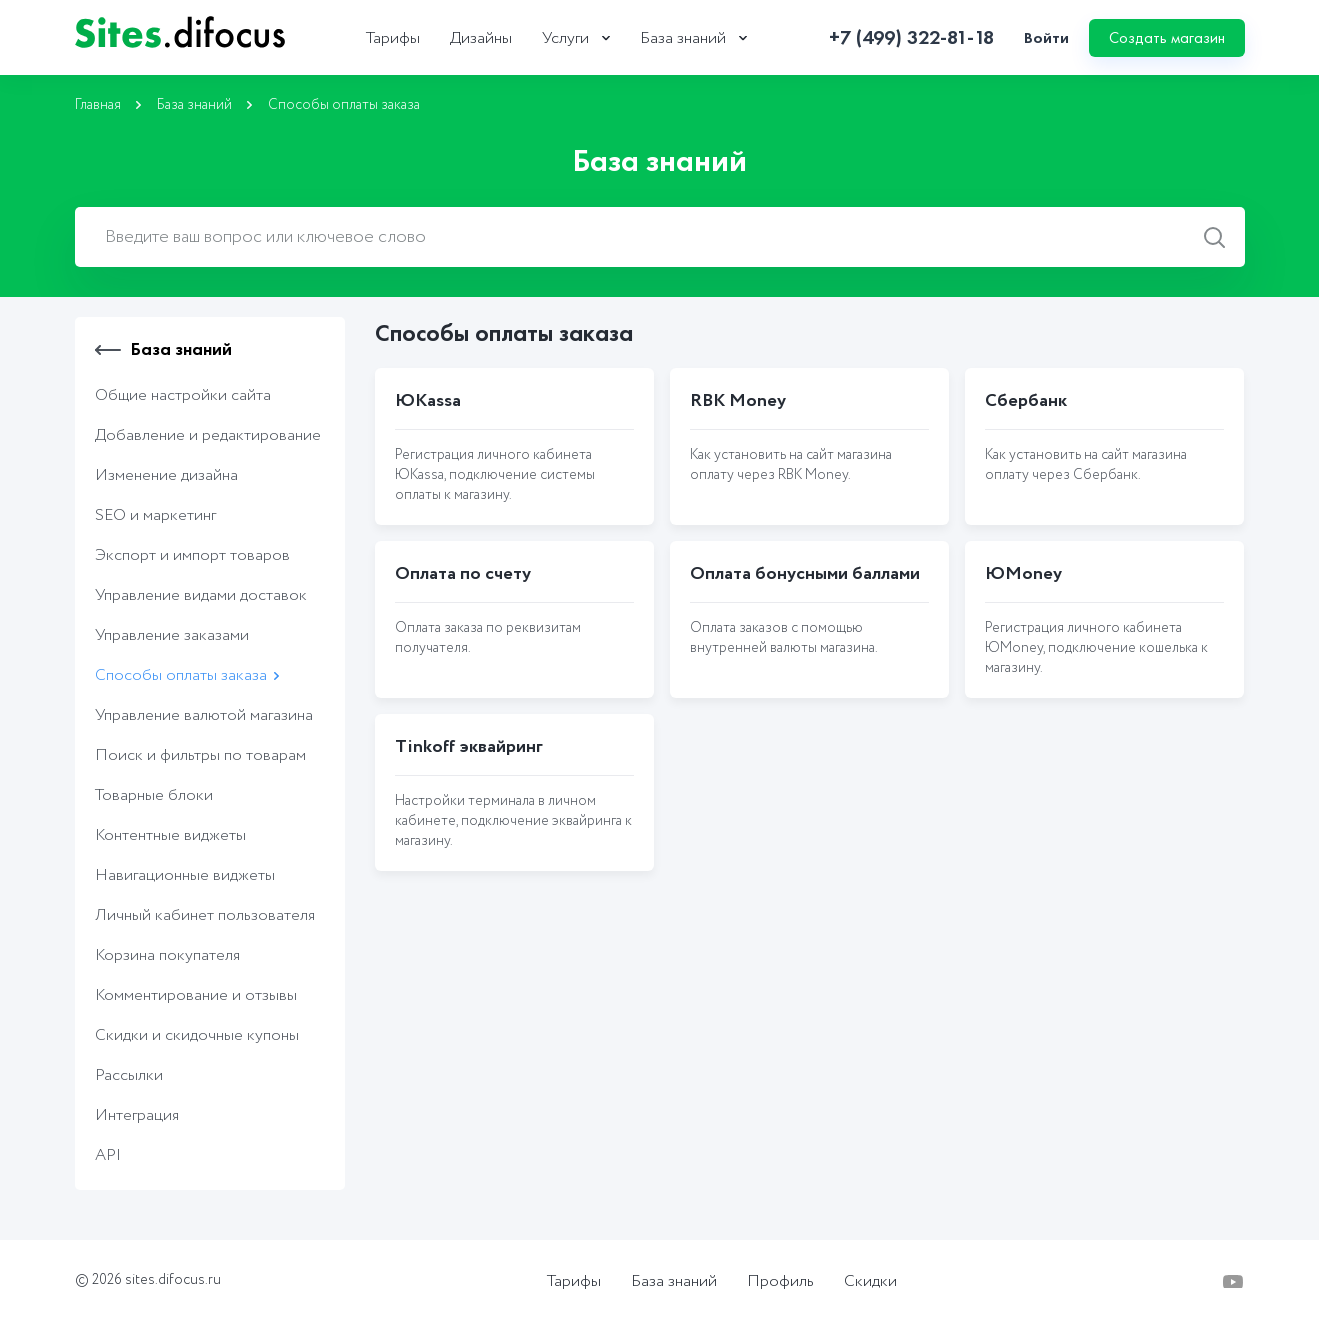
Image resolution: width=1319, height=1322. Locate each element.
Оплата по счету (463, 574)
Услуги (565, 39)
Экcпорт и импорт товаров (192, 555)
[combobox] (660, 237)
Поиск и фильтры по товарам (200, 755)
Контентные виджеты (170, 835)
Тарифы (393, 39)
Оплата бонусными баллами (805, 574)
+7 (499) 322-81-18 (911, 37)
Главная (98, 105)
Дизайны (481, 39)
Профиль (780, 1282)
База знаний (683, 39)
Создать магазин (1167, 37)
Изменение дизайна (166, 475)
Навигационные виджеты (185, 875)
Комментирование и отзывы (196, 995)
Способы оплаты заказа (181, 675)
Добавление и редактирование (208, 435)
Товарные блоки (154, 795)
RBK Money (738, 401)
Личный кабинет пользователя (205, 915)
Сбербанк (1026, 401)
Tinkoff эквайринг (469, 747)
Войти (1046, 38)
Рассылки (129, 1075)
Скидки (870, 1282)
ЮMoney (1023, 574)
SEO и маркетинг (155, 515)
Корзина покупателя (167, 955)
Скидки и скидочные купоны (197, 1035)
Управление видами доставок (201, 595)
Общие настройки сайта (183, 395)
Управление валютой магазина (204, 715)
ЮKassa (428, 401)
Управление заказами (172, 635)
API (108, 1155)
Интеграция (137, 1115)
